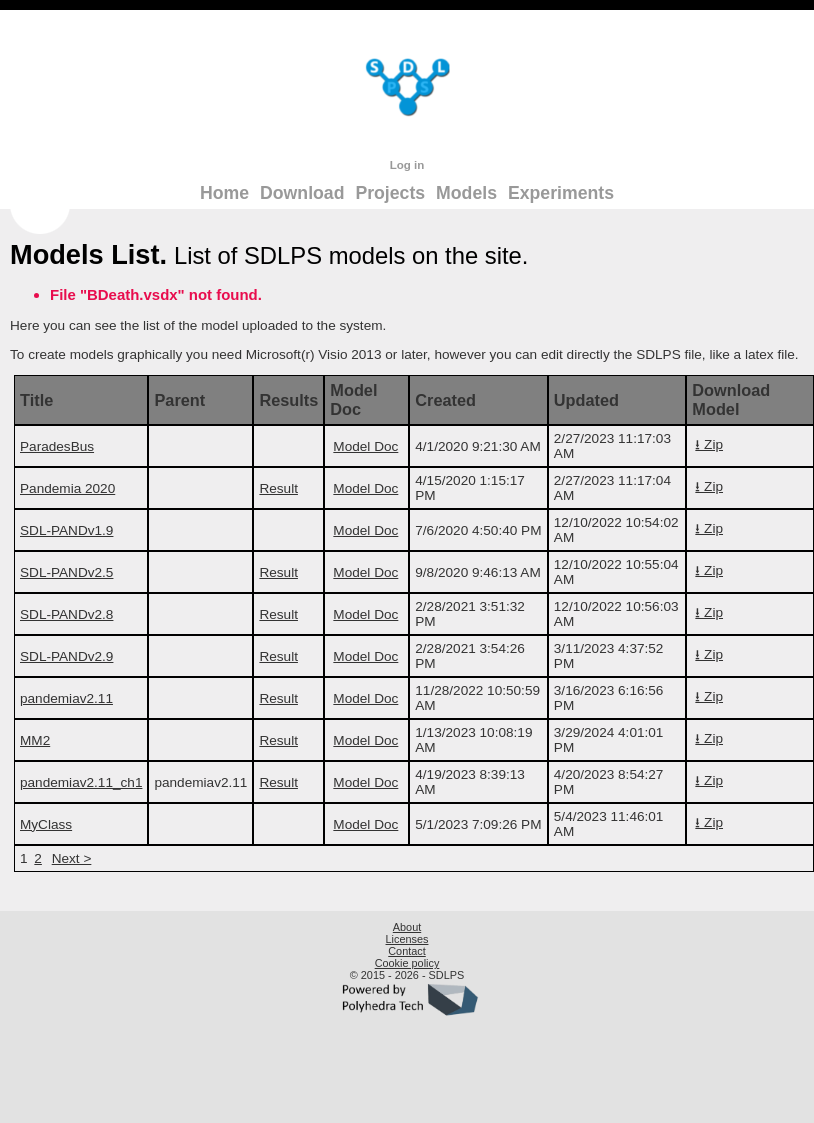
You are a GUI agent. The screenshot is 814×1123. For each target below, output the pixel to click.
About (407, 927)
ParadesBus (57, 446)
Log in (407, 165)
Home (224, 193)
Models (466, 193)
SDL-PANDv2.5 (66, 572)
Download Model (731, 399)
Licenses (407, 939)
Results (288, 400)
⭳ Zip (709, 444)
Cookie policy (407, 963)
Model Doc (353, 399)
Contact (406, 951)
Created (445, 400)
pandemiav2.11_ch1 (81, 782)
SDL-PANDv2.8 (66, 614)
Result (278, 488)
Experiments (561, 193)
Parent (179, 400)
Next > (72, 858)
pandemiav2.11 (66, 698)
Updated (586, 400)
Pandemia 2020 (67, 488)
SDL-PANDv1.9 (66, 530)
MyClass (46, 824)
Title (36, 400)
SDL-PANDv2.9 (66, 656)
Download (302, 193)
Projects (390, 193)
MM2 (35, 740)
